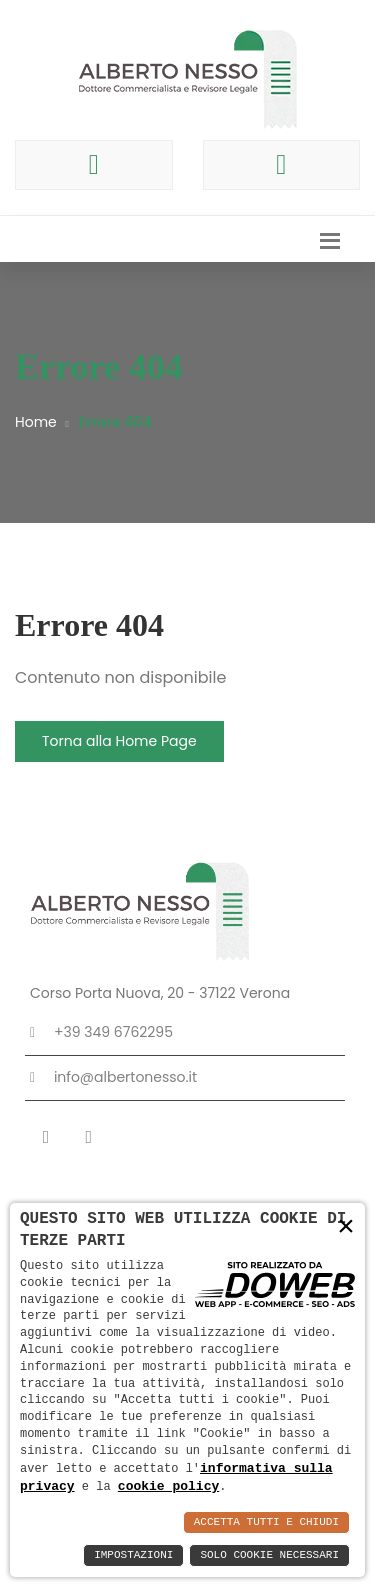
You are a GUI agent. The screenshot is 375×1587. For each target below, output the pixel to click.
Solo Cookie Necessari (269, 1555)
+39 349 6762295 (113, 1032)
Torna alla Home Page (119, 741)
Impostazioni (133, 1555)
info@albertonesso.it (125, 1077)
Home (36, 422)
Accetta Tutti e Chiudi (266, 1522)
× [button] (346, 1226)
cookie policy (168, 1486)
